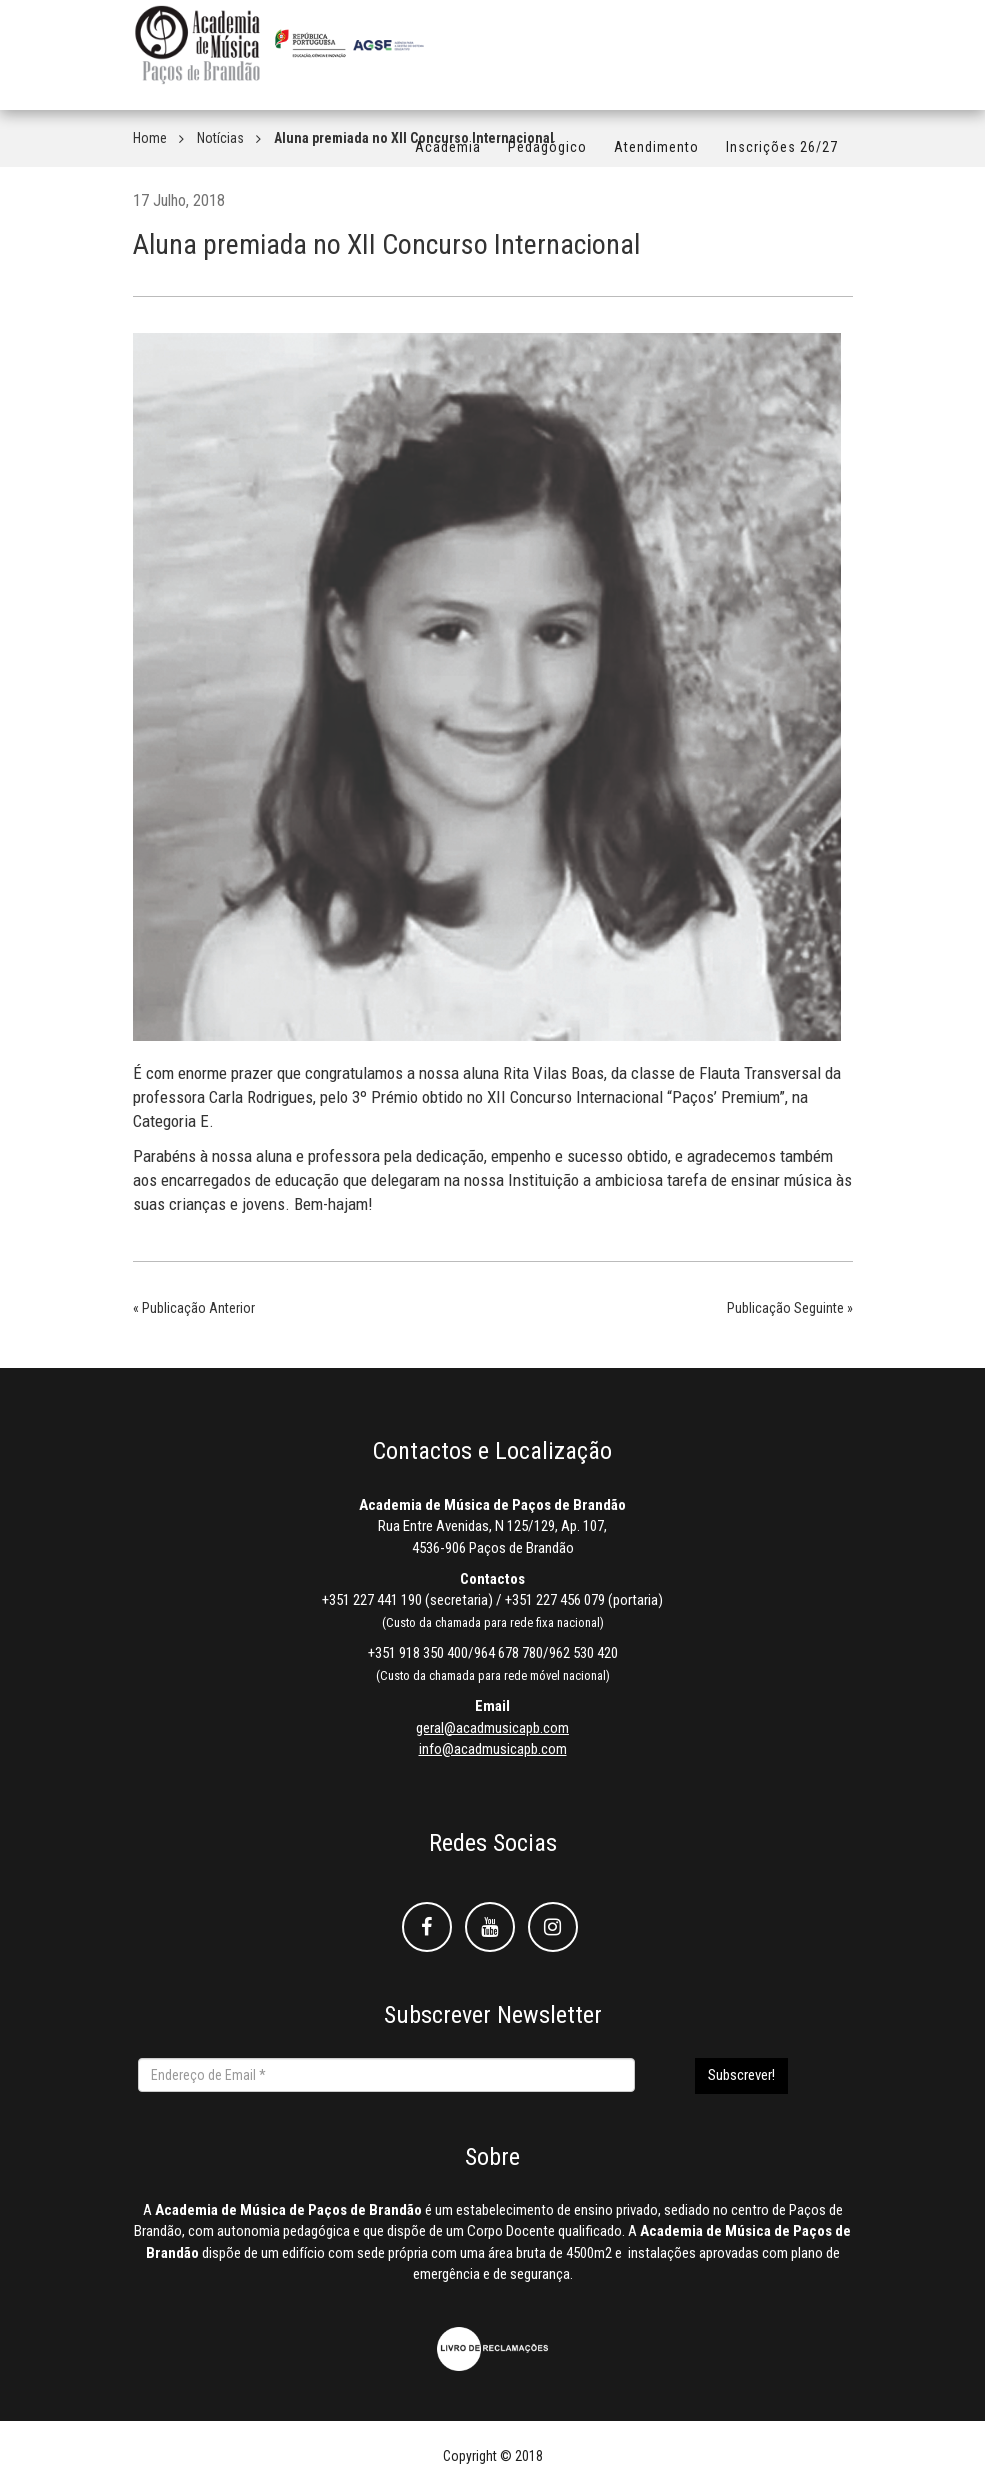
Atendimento (656, 157)
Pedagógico (547, 157)
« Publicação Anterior (194, 1308)
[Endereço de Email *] (386, 2075)
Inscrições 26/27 (782, 157)
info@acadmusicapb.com (493, 1749)
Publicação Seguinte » (790, 1308)
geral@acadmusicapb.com (492, 1728)
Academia (448, 157)
